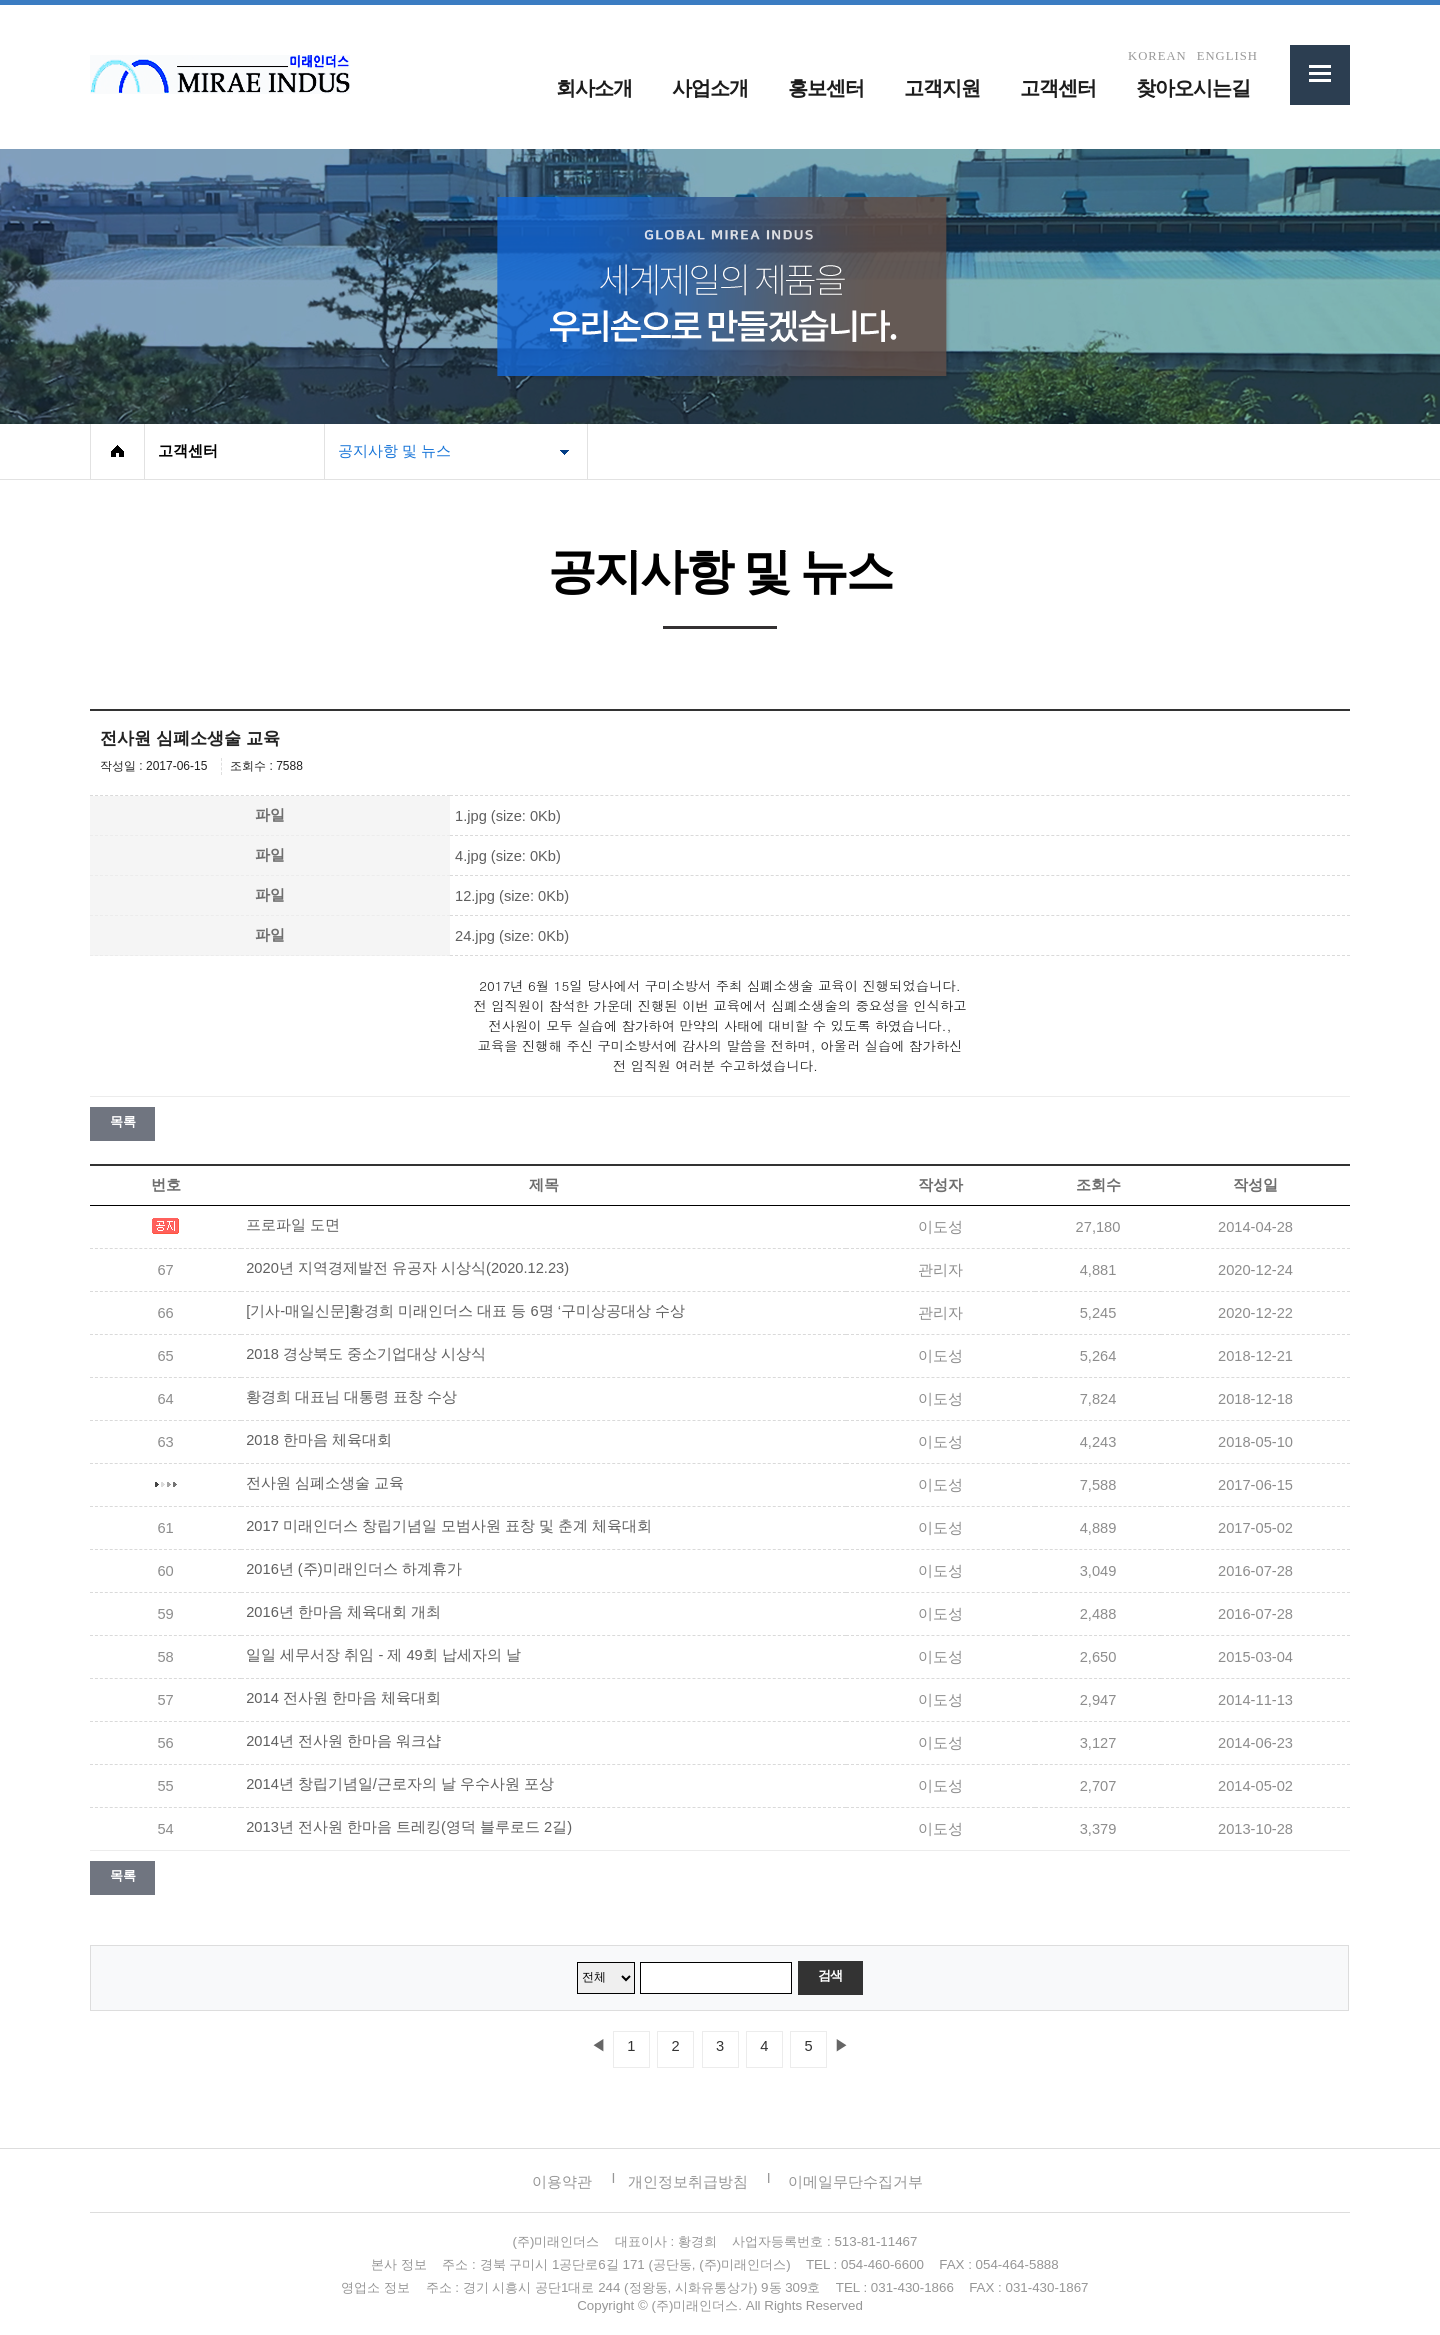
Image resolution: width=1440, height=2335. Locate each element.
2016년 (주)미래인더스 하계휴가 (354, 1569)
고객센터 (1058, 88)
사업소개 (710, 88)
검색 (830, 1975)
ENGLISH (1227, 56)
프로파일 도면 (293, 1225)
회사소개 (594, 88)
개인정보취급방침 (688, 2181)
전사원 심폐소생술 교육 (325, 1483)
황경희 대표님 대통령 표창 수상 (351, 1397)
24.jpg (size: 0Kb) (512, 936)
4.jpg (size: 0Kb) (508, 856)
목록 (122, 1121)
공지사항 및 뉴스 (394, 451)
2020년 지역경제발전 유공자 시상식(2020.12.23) (407, 1268)
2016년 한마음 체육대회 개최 (343, 1612)
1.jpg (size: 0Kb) (508, 816)
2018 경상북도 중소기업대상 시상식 (366, 1354)
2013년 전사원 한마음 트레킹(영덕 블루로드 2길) (409, 1827)
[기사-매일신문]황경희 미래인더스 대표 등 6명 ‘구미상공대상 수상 (465, 1311)
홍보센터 (826, 88)
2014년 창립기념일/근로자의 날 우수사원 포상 (400, 1784)
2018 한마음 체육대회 (319, 1440)
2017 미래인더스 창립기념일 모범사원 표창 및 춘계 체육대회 (449, 1526)
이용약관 (562, 2181)
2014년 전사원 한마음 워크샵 (343, 1741)
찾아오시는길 (1193, 88)
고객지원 (942, 88)
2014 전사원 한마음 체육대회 (343, 1698)
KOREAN (1157, 56)
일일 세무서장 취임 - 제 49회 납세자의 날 (383, 1655)
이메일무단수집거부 (855, 2181)
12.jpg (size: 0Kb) (512, 896)
